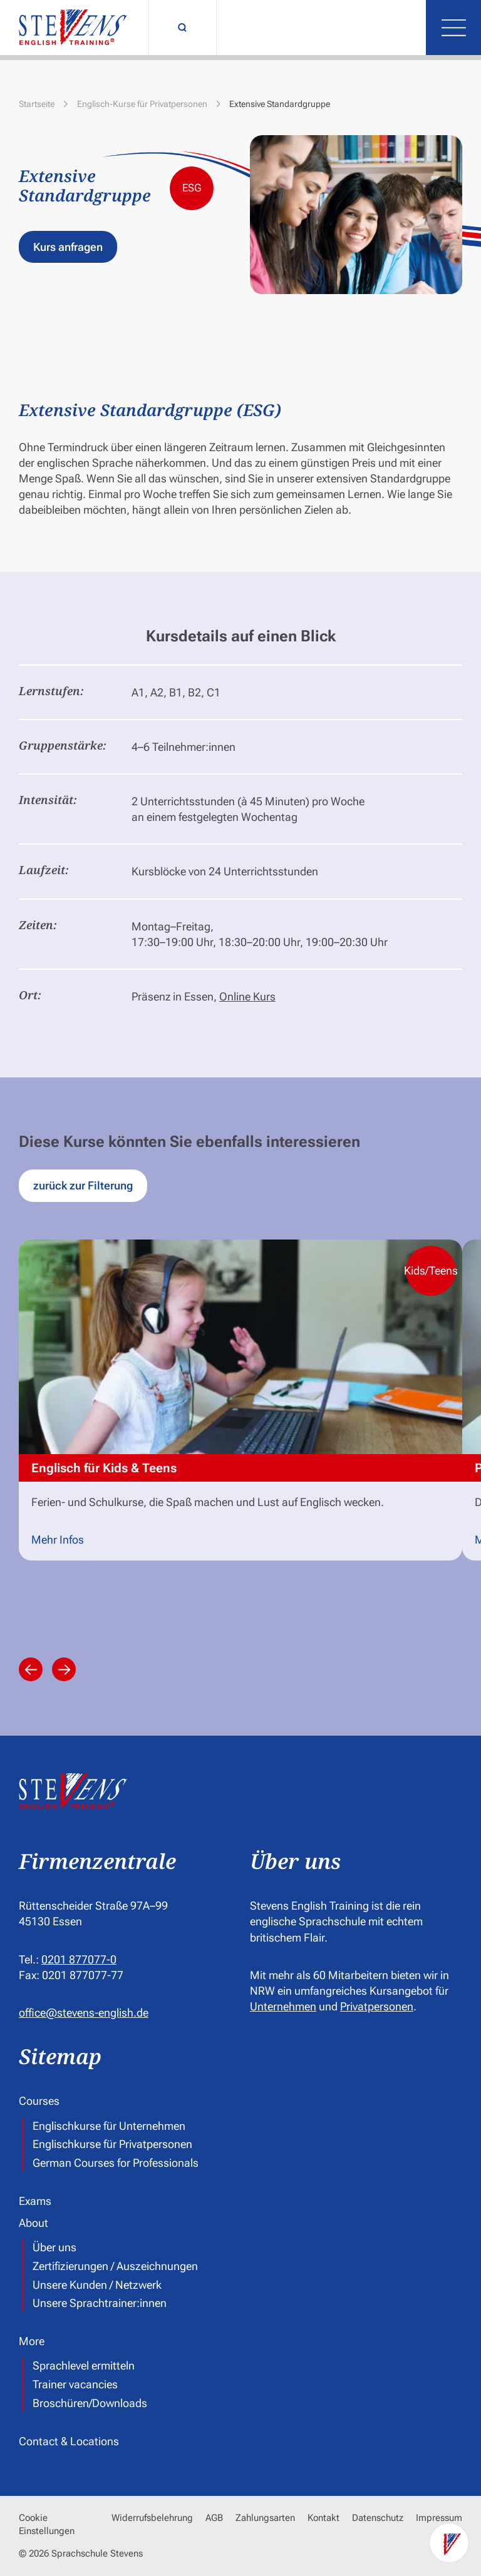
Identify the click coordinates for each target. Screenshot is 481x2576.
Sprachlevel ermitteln (84, 2366)
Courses (39, 2101)
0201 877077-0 (78, 1959)
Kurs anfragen (68, 246)
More (31, 2341)
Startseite (36, 104)
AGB (214, 2517)
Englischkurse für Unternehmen (109, 2126)
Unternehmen (283, 2006)
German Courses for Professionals (116, 2163)
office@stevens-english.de (83, 2012)
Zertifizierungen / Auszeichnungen (115, 2266)
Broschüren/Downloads (90, 2403)
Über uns (54, 2247)
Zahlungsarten (265, 2517)
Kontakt (323, 2517)
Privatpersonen (376, 2006)
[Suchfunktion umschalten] (182, 27)
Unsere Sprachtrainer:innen (100, 2304)
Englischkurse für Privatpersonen (112, 2144)
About (33, 2222)
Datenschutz (377, 2517)
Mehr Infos (57, 1539)
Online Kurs (247, 996)
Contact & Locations (69, 2441)
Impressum (439, 2517)
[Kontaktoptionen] (449, 2544)
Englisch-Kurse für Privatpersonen (142, 104)
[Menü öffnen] (453, 27)
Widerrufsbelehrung (152, 2517)
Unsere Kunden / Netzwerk (97, 2285)
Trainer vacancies (75, 2384)
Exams (35, 2200)
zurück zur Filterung (83, 1185)
